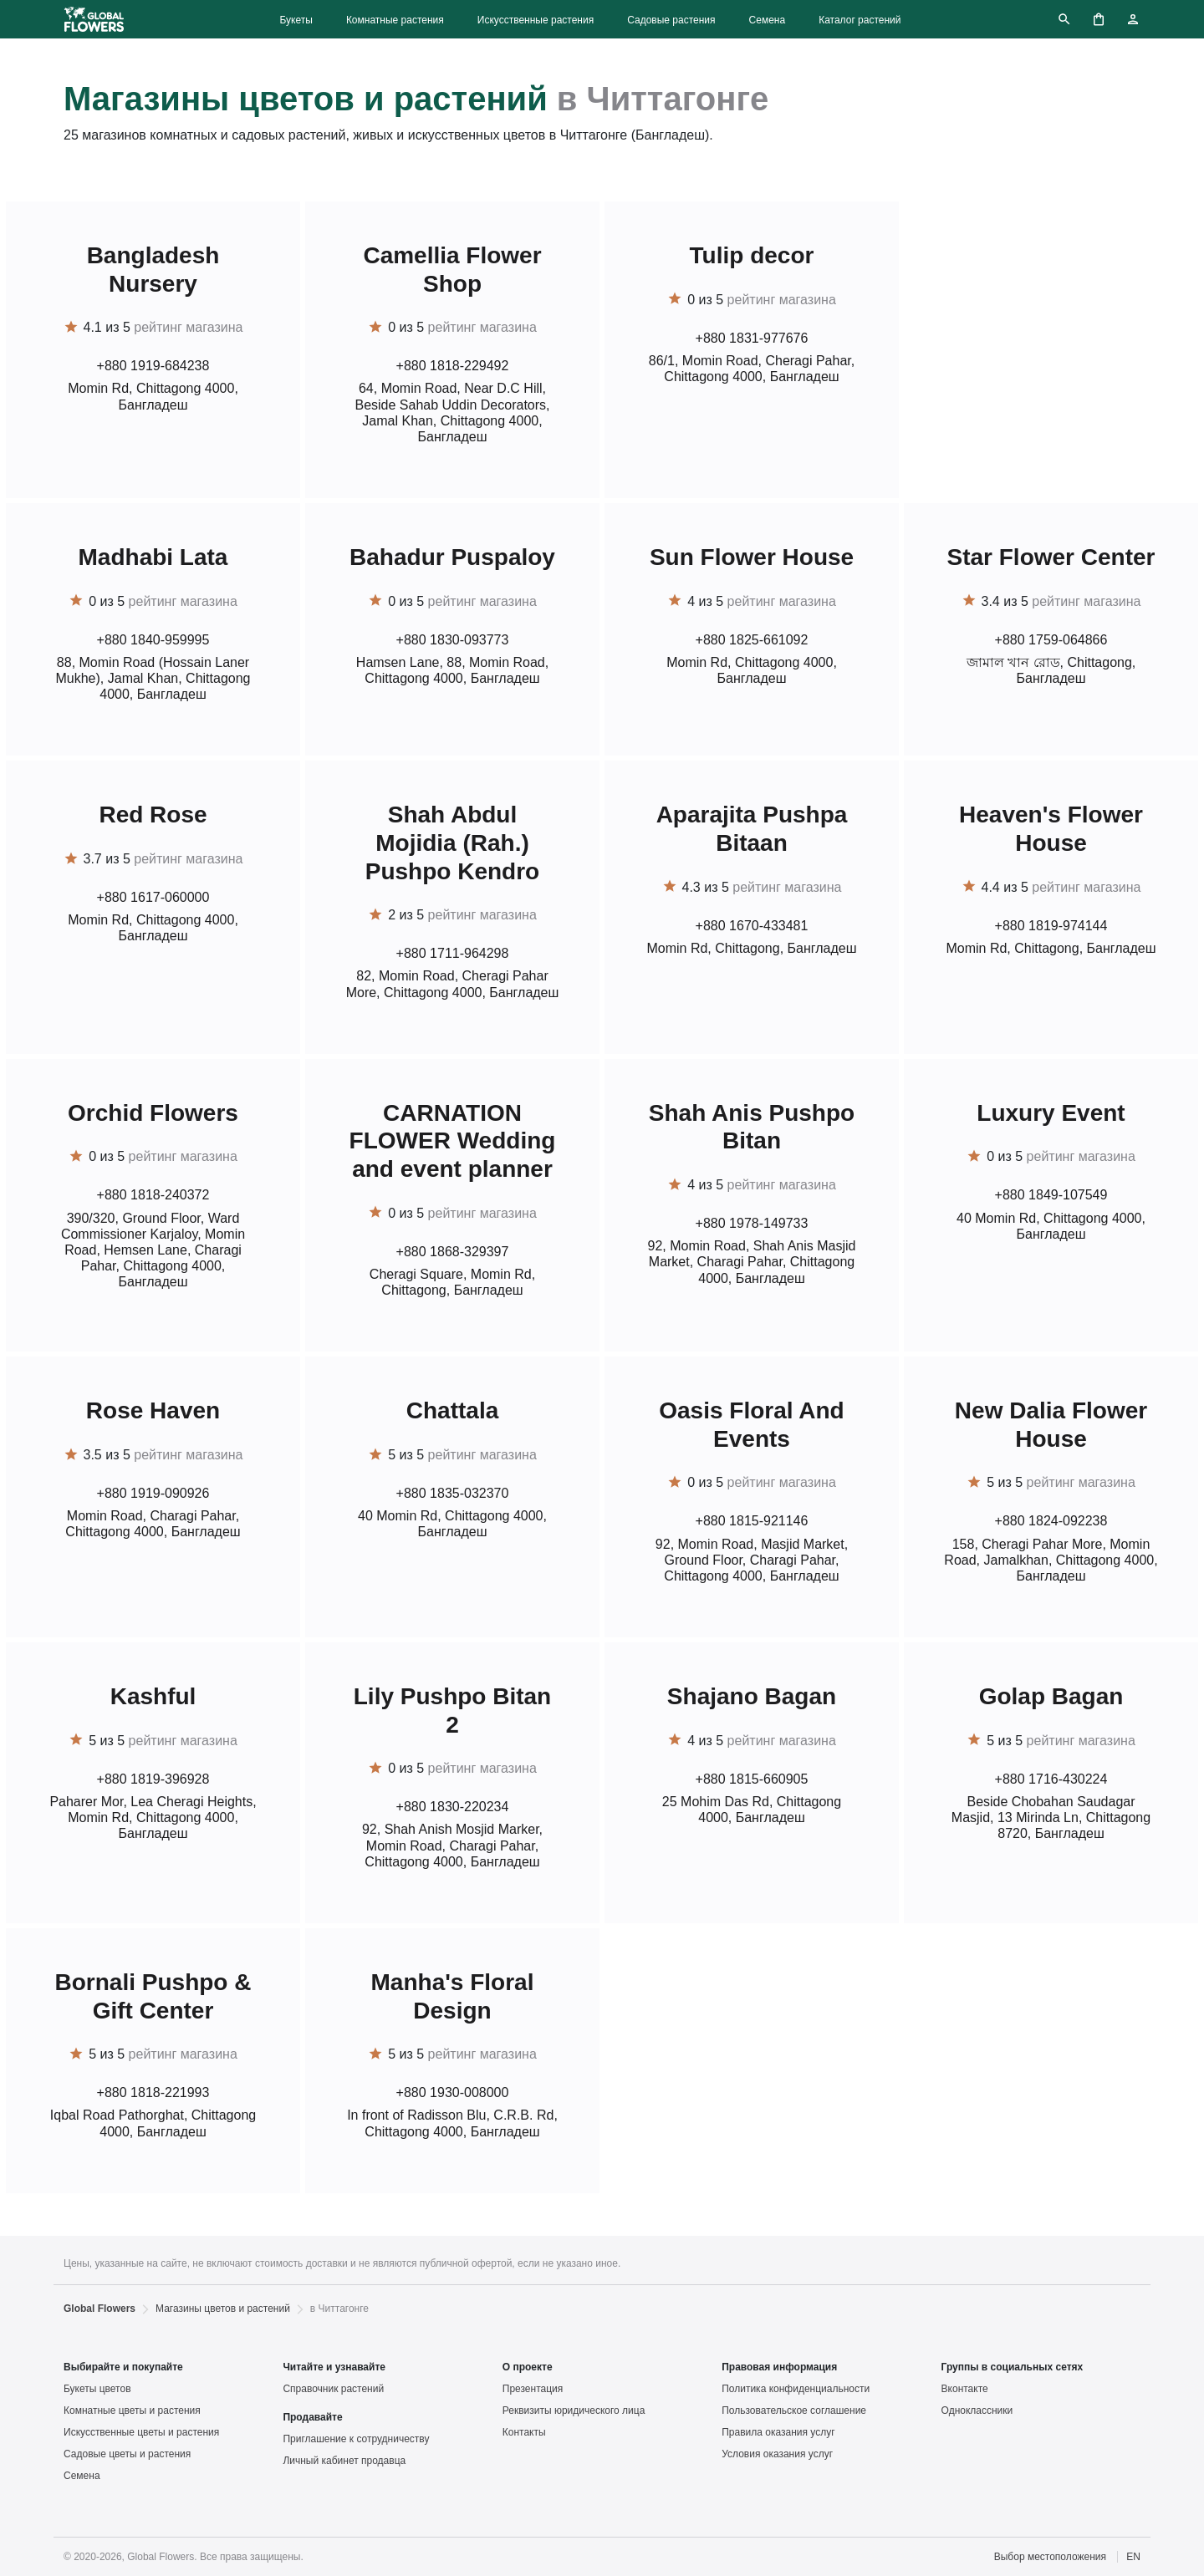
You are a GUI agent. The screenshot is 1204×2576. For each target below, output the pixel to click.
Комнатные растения (395, 20)
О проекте (528, 2367)
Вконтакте (964, 2389)
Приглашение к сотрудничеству (356, 2439)
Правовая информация (779, 2367)
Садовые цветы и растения (127, 2454)
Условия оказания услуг (777, 2454)
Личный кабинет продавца (344, 2461)
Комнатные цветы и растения (132, 2410)
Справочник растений (333, 2389)
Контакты (524, 2432)
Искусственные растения (535, 20)
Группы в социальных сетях (1012, 2367)
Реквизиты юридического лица (574, 2410)
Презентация (533, 2389)
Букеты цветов (97, 2389)
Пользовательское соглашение (794, 2410)
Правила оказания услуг (778, 2432)
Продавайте (312, 2417)
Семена (767, 20)
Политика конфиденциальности (796, 2389)
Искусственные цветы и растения (141, 2432)
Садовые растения (671, 20)
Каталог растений (859, 20)
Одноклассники (977, 2410)
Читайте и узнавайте (334, 2367)
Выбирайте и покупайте (123, 2367)
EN (1133, 2557)
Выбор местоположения (1050, 2557)
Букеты (295, 20)
